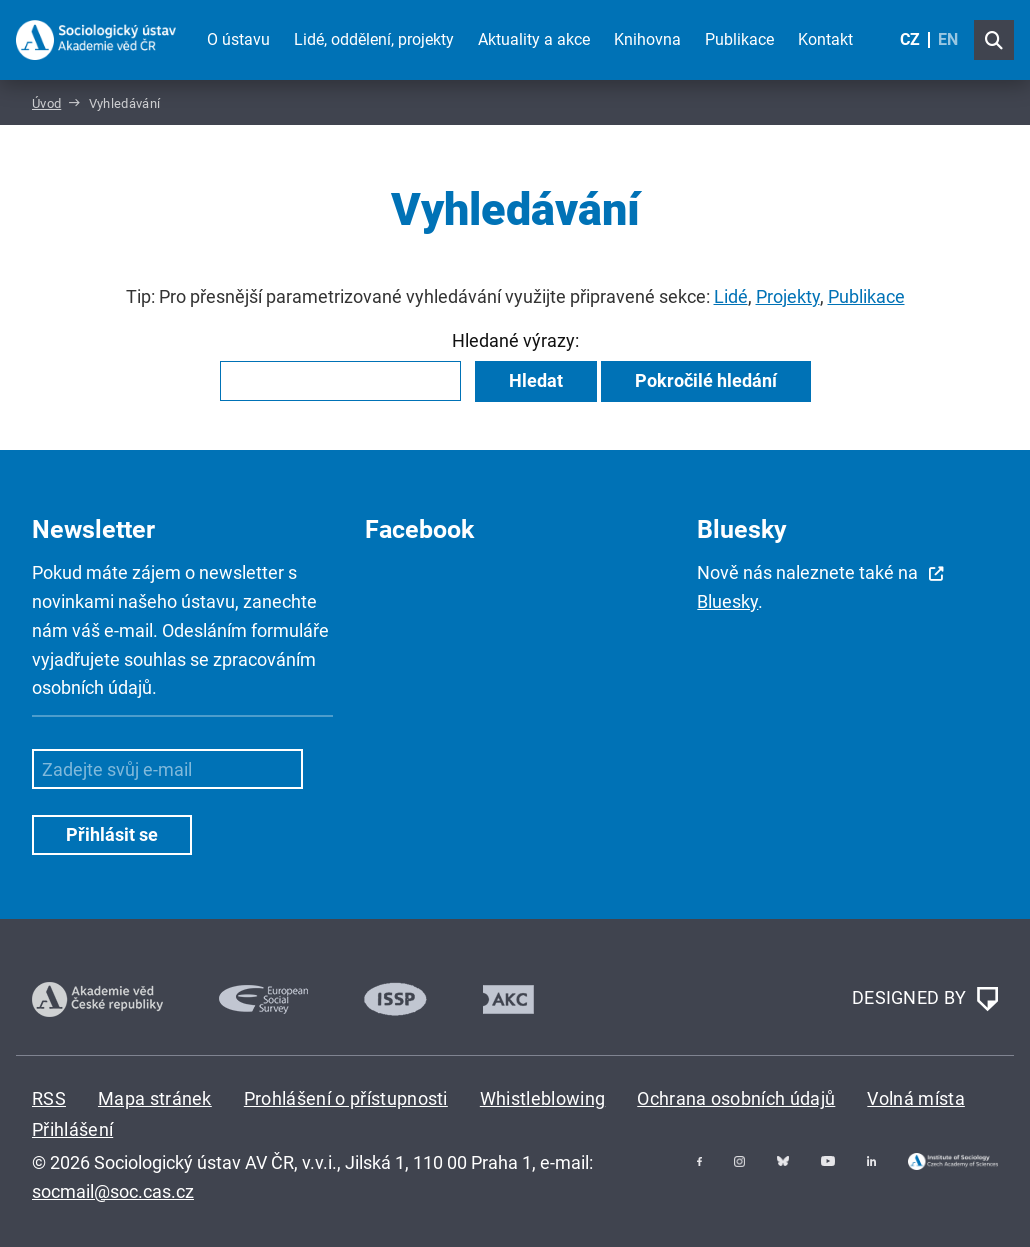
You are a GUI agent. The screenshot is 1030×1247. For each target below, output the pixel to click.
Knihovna (647, 39)
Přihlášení (72, 1129)
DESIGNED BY (925, 999)
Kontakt (825, 39)
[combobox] (340, 381)
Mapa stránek (155, 1098)
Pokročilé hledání (706, 380)
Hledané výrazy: (515, 340)
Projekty (788, 296)
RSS (49, 1098)
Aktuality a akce (534, 39)
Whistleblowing (542, 1098)
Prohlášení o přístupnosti (346, 1098)
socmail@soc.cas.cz (113, 1191)
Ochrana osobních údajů (736, 1098)
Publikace (739, 39)
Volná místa (916, 1098)
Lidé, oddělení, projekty (374, 39)
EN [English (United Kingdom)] (948, 39)
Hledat (536, 380)
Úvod (46, 103)
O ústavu (238, 39)
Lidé (731, 296)
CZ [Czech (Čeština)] (910, 39)
